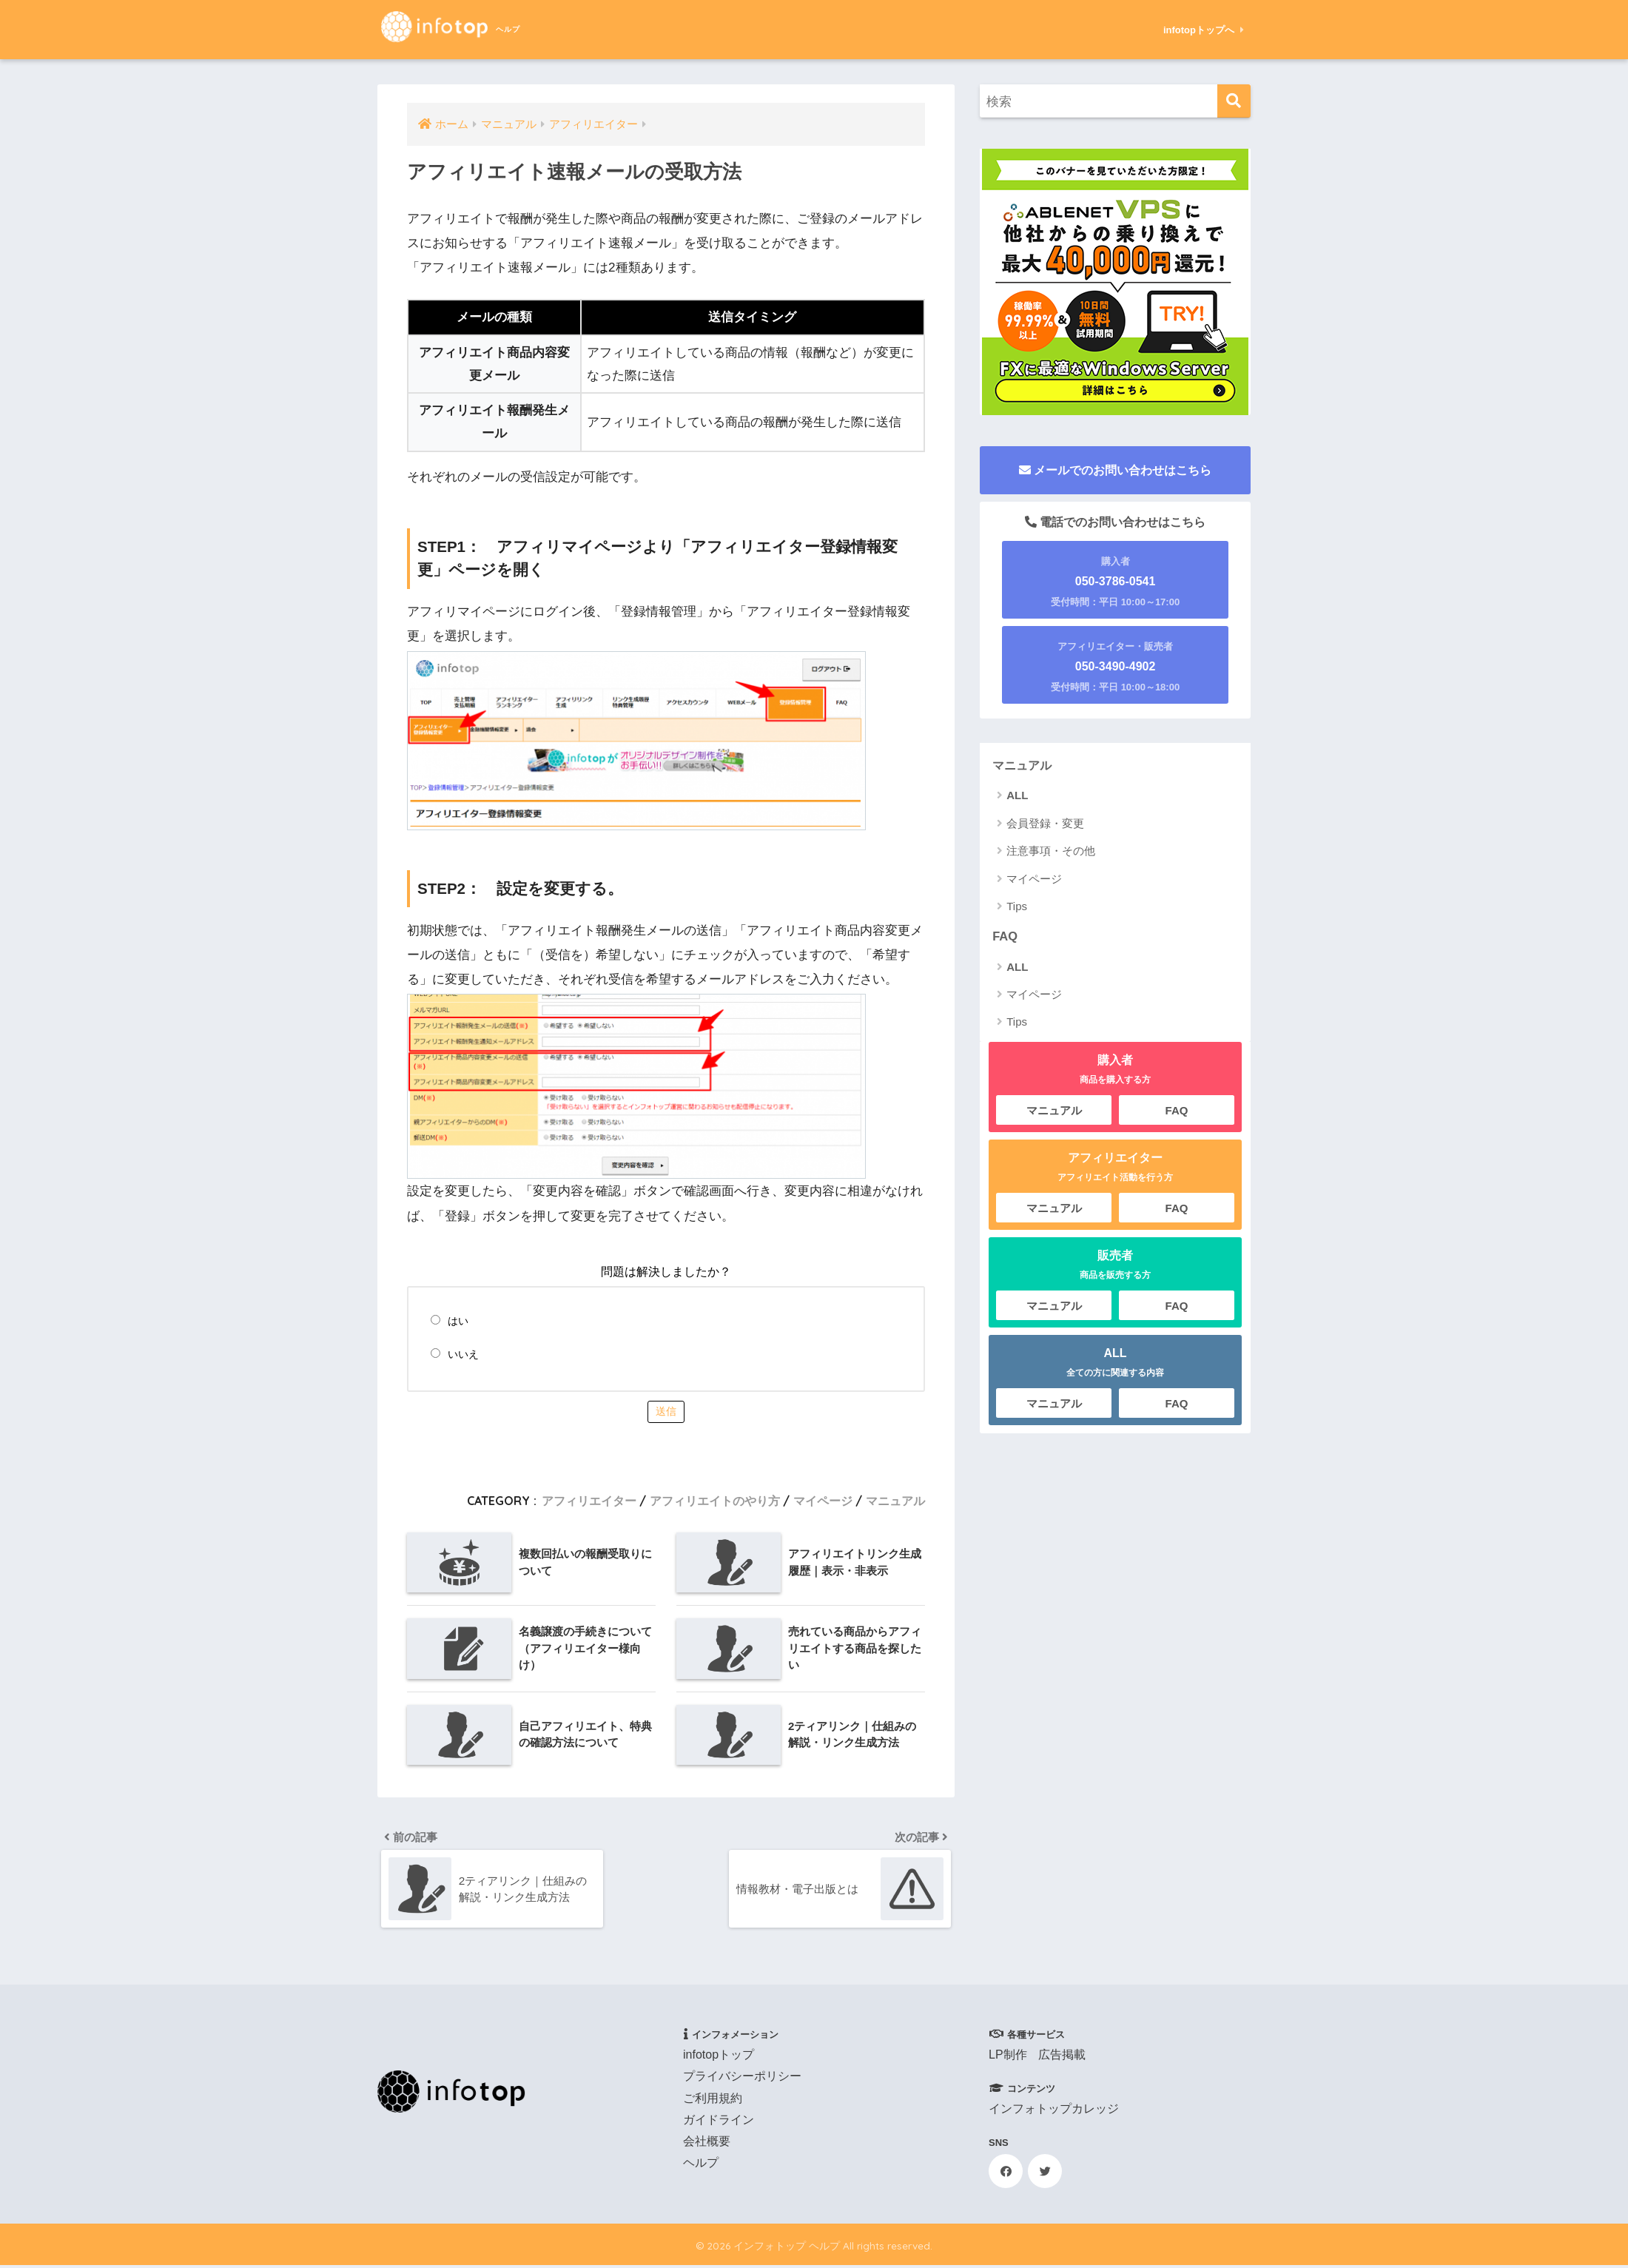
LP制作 (1008, 2057)
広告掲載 (1062, 2057)
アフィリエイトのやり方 (715, 1500)
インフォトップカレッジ (1054, 2111)
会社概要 (706, 2144)
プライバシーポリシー (742, 2079)
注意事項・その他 (1050, 851)
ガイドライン (718, 2122)
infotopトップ (718, 2057)
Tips (1016, 907)
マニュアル (895, 1500)
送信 (666, 1411)
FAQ (1005, 936)
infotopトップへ (1203, 30)
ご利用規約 (712, 2100)
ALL (1017, 796)
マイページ (822, 1500)
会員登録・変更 (1045, 823)
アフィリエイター (589, 1500)
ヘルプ (701, 2165)
